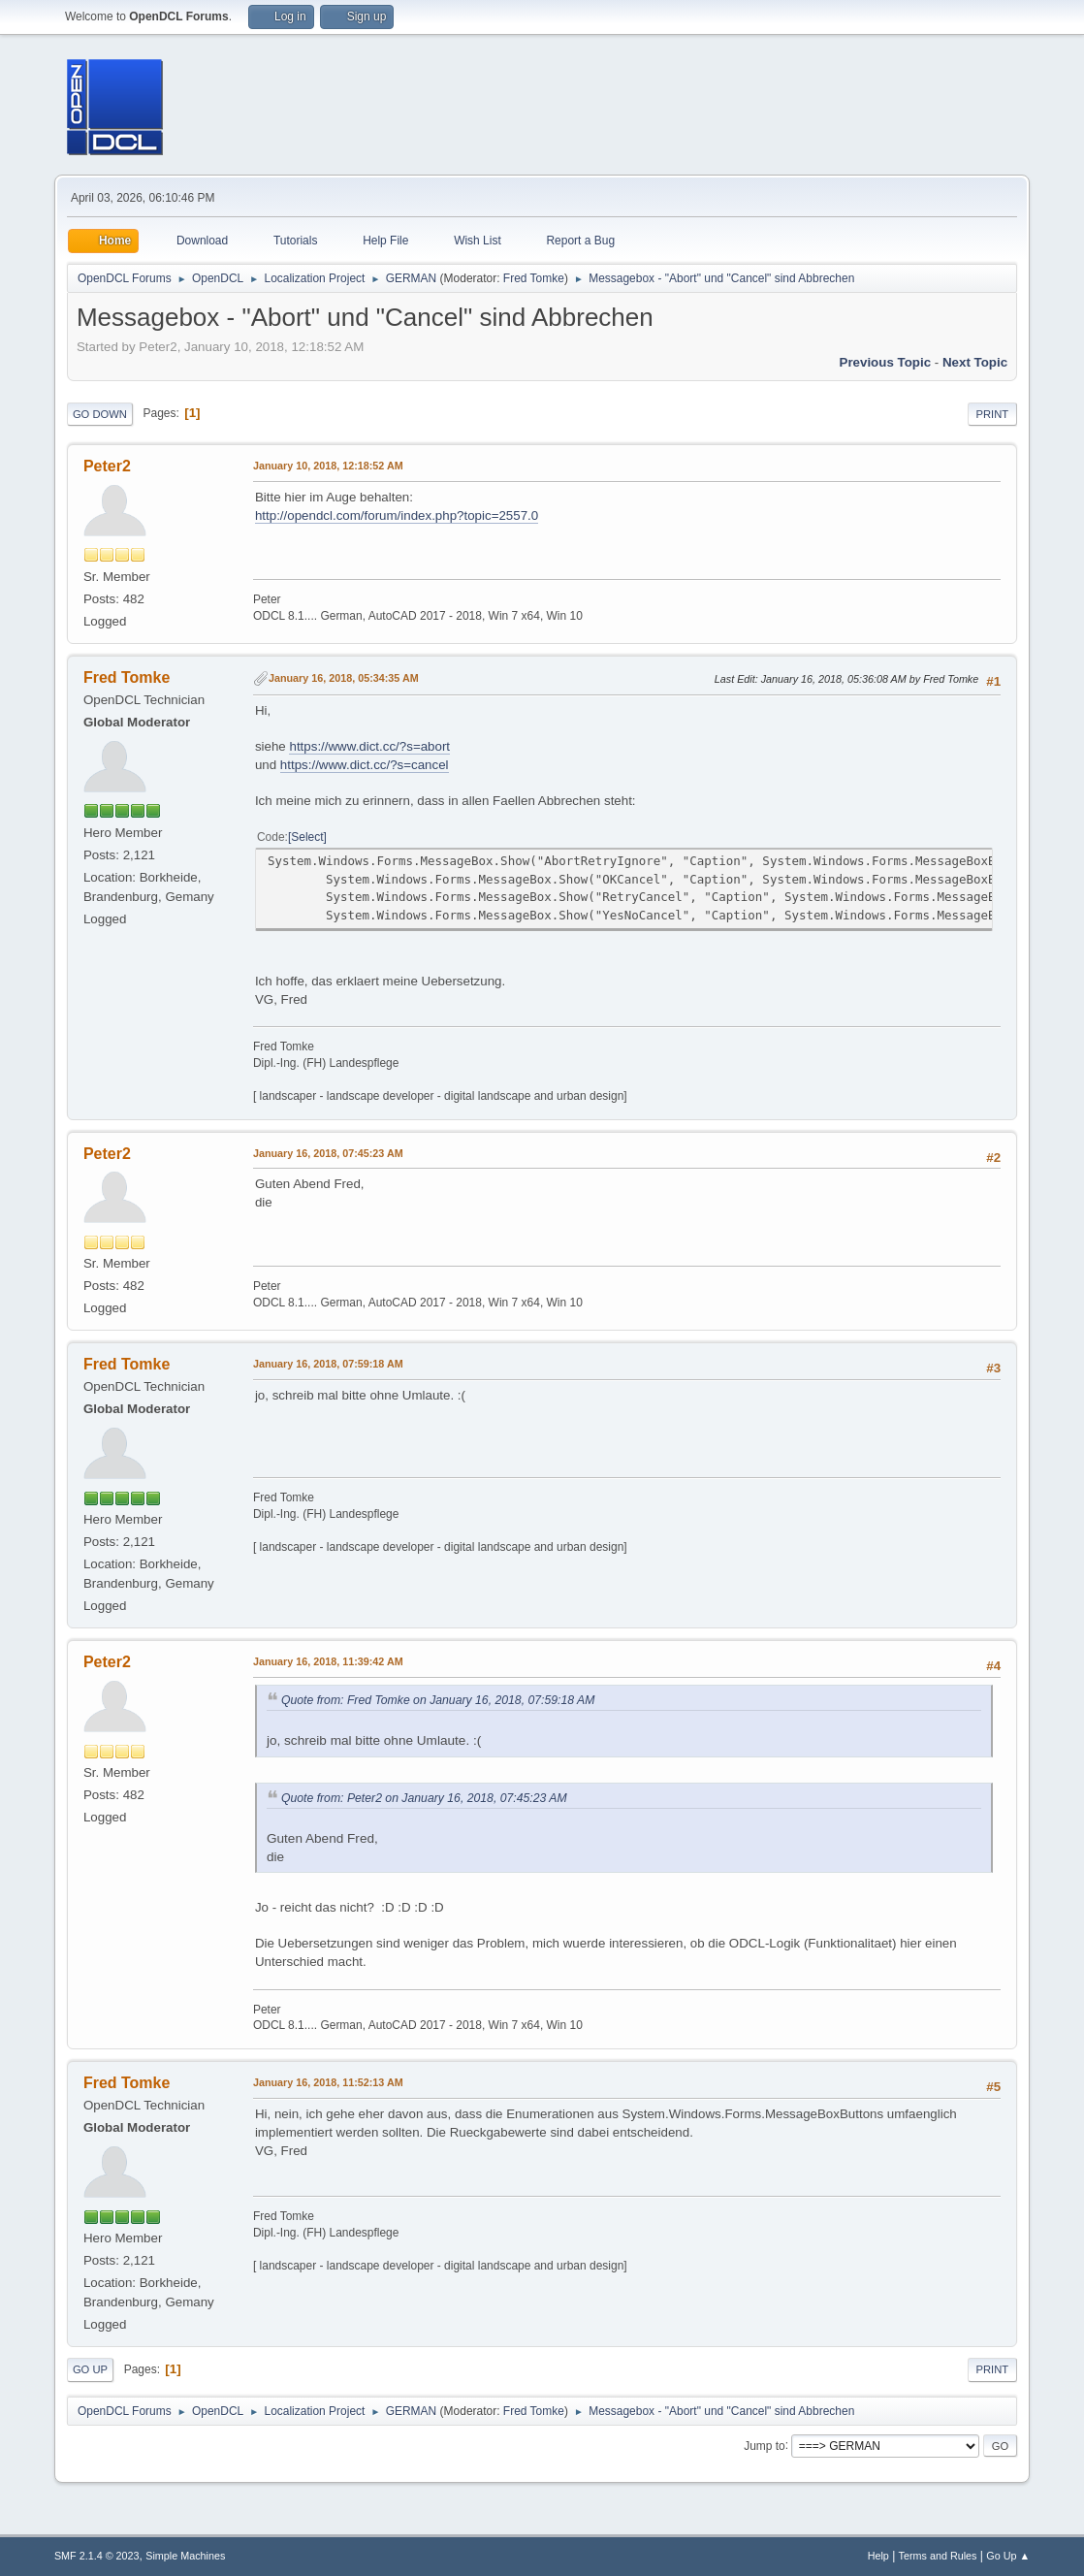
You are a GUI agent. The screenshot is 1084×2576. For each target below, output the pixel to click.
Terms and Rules (938, 2555)
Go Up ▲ (1008, 2555)
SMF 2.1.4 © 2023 (97, 2555)
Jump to (764, 2445)
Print (992, 414)
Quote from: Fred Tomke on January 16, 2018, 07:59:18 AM (438, 1700)
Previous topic (886, 362)
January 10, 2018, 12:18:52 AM (328, 465)
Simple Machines (185, 2555)
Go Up (90, 2369)
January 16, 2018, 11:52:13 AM (328, 2082)
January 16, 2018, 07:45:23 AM (328, 1153)
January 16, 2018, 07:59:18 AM (328, 1363)
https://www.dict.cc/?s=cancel (364, 764)
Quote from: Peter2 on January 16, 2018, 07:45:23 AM (424, 1798)
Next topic (974, 362)
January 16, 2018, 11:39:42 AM (328, 1661)
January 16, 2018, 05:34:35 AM (344, 678)
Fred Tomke (533, 278)
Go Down (100, 414)
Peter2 (107, 466)
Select (307, 837)
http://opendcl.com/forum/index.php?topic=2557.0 (396, 515)
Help (878, 2555)
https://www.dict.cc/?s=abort (369, 746)
